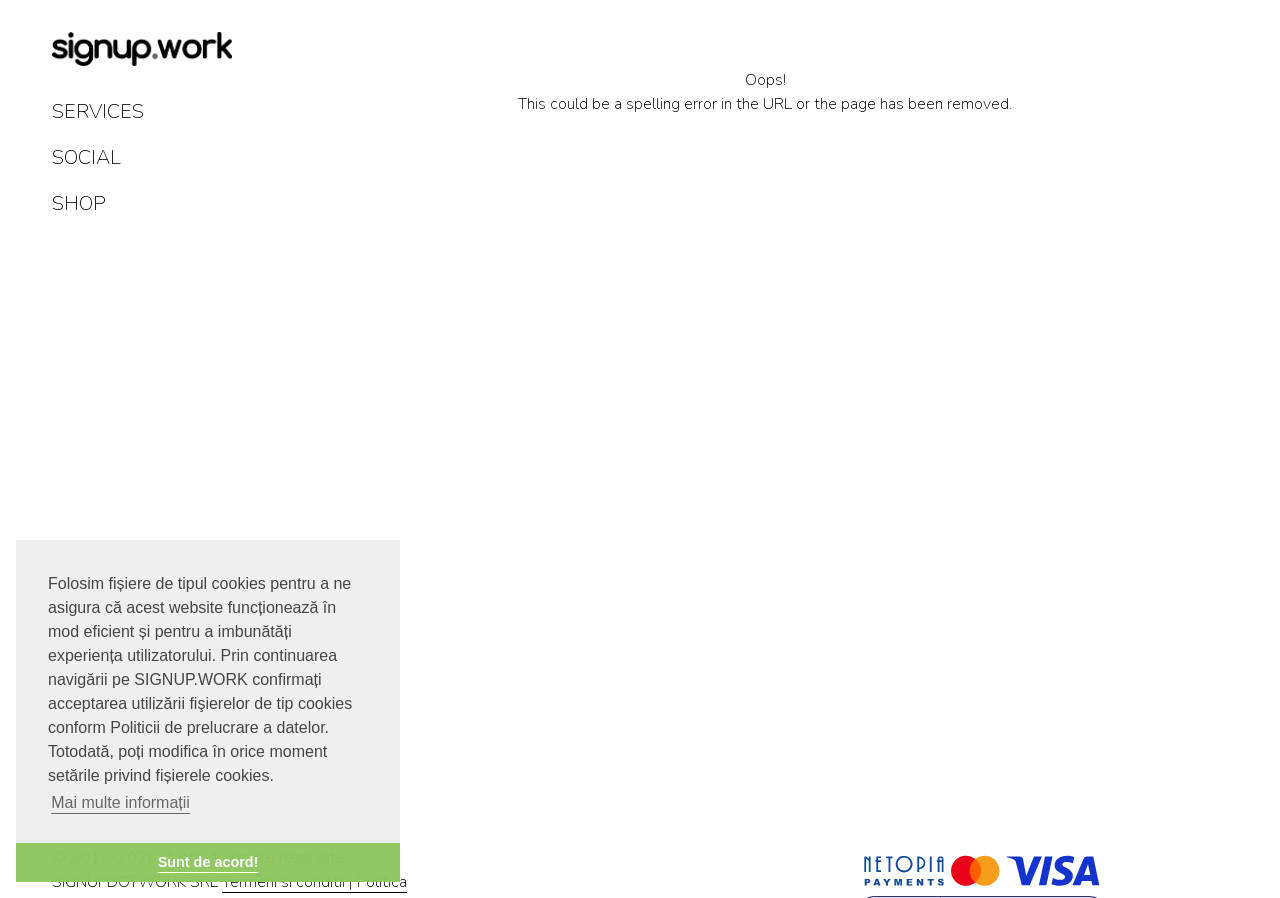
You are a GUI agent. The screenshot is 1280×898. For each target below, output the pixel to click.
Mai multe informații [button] (120, 802)
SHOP (79, 203)
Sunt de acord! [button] (208, 862)
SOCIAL (86, 157)
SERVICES (98, 111)
